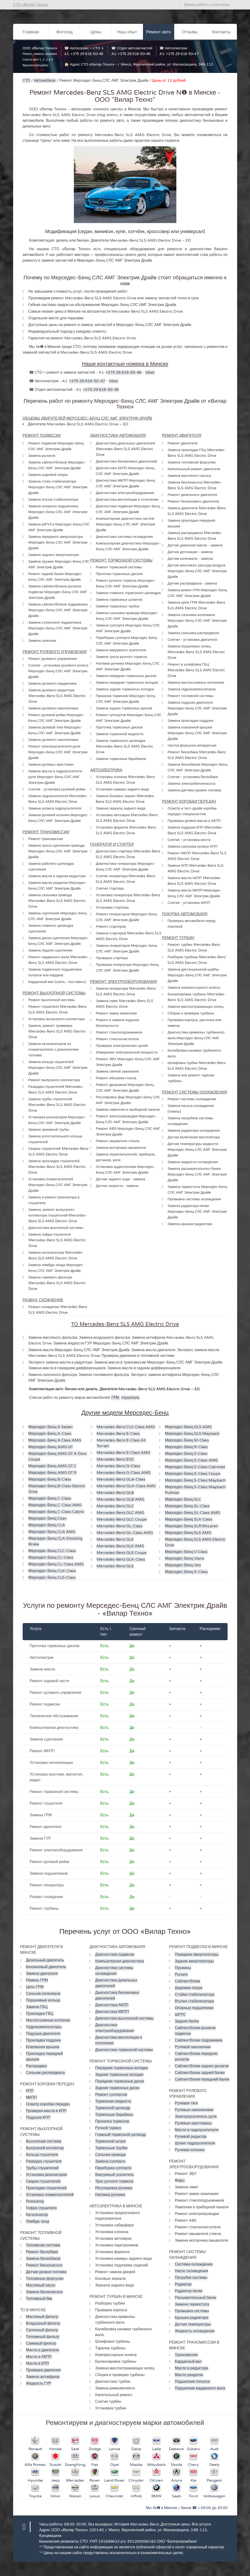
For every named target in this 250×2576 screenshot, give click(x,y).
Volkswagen (214, 2496)
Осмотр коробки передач (48, 2104)
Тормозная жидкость (113, 2101)
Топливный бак (39, 2298)
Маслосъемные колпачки (48, 2020)
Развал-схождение (46, 1896)
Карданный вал (188, 2361)
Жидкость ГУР (38, 2383)
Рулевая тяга (186, 2103)
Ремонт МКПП (42, 1751)
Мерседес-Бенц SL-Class (187, 1506)
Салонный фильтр (42, 2330)
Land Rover (114, 2480)
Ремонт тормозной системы (54, 1791)
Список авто (31, 59)
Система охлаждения (194, 2264)
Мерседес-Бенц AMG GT (50, 1447)
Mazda (136, 2464)
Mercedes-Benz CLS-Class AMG (126, 1427)
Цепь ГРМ (35, 1987)
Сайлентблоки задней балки (200, 2072)
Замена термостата (192, 2304)
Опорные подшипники (194, 2008)
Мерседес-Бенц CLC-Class (52, 1550)
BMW (156, 2496)
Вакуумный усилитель (114, 2174)
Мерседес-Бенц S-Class (186, 1453)
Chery (193, 2464)
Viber (150, 372)
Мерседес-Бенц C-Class (49, 1498)
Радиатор (183, 2284)
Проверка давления (43, 2370)
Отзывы (190, 32)
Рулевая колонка (190, 2150)
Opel (114, 2464)
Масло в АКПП (39, 2356)
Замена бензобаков (43, 2258)
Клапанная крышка (43, 2047)
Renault (35, 2449)
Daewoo (176, 2449)
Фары (179, 2180)
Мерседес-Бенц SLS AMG (188, 1532)
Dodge (95, 2449)
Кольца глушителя (42, 2154)
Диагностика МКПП (112, 2011)
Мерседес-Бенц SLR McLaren (191, 1526)
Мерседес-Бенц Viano (184, 1558)
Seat (75, 2449)
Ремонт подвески (45, 1704)
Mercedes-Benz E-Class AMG (123, 1452)
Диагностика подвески (114, 1954)
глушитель (130, 1397)
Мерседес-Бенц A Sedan (50, 1427)
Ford (193, 2496)
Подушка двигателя (43, 2033)
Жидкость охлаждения (194, 2331)
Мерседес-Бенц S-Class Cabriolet (195, 1467)
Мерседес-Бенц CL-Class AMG (56, 1564)
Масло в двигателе (42, 2350)
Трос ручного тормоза (114, 2181)
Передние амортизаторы (197, 1954)
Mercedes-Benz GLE (115, 1539)
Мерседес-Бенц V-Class (186, 1551)
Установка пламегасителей (50, 2194)
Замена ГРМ (41, 1815)
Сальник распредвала (45, 2072)
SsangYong (75, 2464)
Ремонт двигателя (45, 1826)
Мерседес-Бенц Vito (183, 1565)
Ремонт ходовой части (49, 1681)
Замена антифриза (43, 2376)
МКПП (31, 2097)
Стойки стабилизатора (194, 1994)
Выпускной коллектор (45, 2148)
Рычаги (181, 1974)
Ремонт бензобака (42, 2252)
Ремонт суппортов (111, 2094)
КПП (30, 2090)
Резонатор (35, 2201)
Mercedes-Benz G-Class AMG (124, 1472)
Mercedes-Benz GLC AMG (120, 1512)
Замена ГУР (40, 1838)
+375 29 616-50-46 (87, 54)
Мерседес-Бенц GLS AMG (188, 1427)
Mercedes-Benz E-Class (118, 1433)
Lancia (114, 2449)
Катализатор (37, 2214)
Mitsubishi (156, 2464)
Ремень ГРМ (37, 1980)
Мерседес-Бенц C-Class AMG (55, 1505)
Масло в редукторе (191, 2368)
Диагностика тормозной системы (124, 2049)
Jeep (55, 2480)
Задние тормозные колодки (119, 2074)
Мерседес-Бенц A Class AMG (54, 1440)
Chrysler (136, 2480)
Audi (214, 2449)
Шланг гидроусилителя (195, 2143)
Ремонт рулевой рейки (49, 1861)
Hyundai (35, 2480)
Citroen (156, 2480)
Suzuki (55, 2464)
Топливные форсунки (45, 2278)
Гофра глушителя (41, 2208)
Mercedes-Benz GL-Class (120, 1526)
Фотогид (64, 32)
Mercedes (75, 2480)
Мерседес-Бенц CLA (46, 1525)
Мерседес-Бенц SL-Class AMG (192, 1512)
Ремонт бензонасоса (44, 2265)
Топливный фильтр (43, 2336)
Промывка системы (192, 2311)
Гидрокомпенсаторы (44, 2027)
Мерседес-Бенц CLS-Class (52, 1577)
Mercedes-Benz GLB (115, 1492)
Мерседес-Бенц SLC (183, 1499)
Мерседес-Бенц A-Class (49, 1433)
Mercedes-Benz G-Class (118, 1466)
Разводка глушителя (44, 2161)
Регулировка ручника (113, 2188)
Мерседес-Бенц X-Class (186, 1571)
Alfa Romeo (35, 2464)
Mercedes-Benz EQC (115, 1459)
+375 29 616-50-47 (182, 54)
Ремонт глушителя (46, 1803)
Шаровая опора (188, 1987)
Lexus (94, 2496)
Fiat (94, 2464)
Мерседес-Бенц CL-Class (50, 1557)
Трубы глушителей (42, 2168)
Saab (176, 2496)
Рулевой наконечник (193, 2047)
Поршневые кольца (43, 2000)
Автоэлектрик (42, 1657)
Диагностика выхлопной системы (124, 2018)
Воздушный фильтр (43, 2323)
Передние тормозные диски (119, 2081)
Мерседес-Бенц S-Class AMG (191, 1460)
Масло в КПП (37, 2363)
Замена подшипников (49, 1873)
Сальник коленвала (43, 1993)
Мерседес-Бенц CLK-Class (52, 1570)
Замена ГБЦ (37, 2007)
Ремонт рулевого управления (55, 1692)
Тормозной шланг (110, 2141)
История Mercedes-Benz (136, 2524)
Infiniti (136, 2496)
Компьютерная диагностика (54, 1727)
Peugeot (214, 2480)
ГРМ (115, 1397)
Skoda (176, 2464)
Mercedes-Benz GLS (115, 1566)
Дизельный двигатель (45, 1960)
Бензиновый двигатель (46, 1967)
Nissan (75, 2496)
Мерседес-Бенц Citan (47, 1518)
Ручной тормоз (108, 2128)
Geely (214, 2464)
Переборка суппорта (113, 2168)
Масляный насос (41, 2285)
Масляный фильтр (42, 2316)
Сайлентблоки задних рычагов (202, 2066)
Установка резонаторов (46, 2174)
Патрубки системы (191, 2277)
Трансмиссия (186, 2354)
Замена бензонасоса (44, 2292)
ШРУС (180, 2014)
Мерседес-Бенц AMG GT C (52, 1466)
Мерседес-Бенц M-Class (187, 1440)
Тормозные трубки (111, 2148)
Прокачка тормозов (112, 2121)
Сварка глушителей (43, 2181)
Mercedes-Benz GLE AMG (120, 1546)
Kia (193, 2480)
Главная (31, 32)
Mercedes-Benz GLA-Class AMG (126, 1486)
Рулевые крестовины (193, 2123)
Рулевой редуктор (191, 2136)
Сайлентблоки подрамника (198, 2040)
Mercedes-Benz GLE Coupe (122, 1552)
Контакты (221, 32)
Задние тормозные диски (117, 2088)
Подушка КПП (38, 2117)
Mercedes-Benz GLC (115, 1506)
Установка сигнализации (51, 1762)
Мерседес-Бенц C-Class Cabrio (56, 1511)
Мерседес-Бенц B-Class (49, 1479)
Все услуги (201, 2524)
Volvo (55, 2496)
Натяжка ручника (110, 2194)
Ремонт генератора (47, 1885)
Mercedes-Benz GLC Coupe (122, 1519)
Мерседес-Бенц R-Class (186, 1447)
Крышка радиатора (191, 2317)
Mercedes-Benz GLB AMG (120, 1499)
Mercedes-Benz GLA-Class (121, 1479)
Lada (156, 2449)
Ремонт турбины (44, 1908)
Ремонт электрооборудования (56, 1850)
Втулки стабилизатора (194, 2001)
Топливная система (43, 2245)
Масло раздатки (189, 2374)
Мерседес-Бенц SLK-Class (188, 1519)
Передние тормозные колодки (121, 2068)
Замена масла (42, 1669)
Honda (55, 2449)
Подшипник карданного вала (200, 2388)
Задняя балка (187, 2021)
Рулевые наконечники (194, 2110)
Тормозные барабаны (114, 2114)
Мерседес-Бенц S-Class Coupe (192, 1473)
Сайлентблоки (187, 1981)
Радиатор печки (188, 2291)
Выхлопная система (43, 2141)
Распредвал (36, 2066)
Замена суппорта (110, 2161)
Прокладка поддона (43, 2040)
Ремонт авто (158, 32)
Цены (95, 32)
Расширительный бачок (195, 2297)
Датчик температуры (193, 2324)
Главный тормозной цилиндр (120, 2134)
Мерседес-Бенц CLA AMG (52, 1531)
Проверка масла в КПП (46, 2110)
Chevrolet (114, 2496)
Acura (176, 2480)
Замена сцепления (46, 1739)
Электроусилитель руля (196, 2116)
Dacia (136, 2449)
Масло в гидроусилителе (197, 2130)
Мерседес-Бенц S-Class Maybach (195, 1480)
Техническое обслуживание (54, 1716)
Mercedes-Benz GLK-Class (121, 1559)
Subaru (193, 2449)
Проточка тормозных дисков (54, 1646)
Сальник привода (110, 2154)
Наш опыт (127, 32)
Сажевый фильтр (41, 2343)
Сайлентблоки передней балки (202, 2079)
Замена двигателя (42, 1973)
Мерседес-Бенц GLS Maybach (192, 1433)
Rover (94, 2480)
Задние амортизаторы (194, 1961)
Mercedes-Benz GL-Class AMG (125, 1532)
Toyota (35, 2496)
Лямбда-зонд (37, 2221)
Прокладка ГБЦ (39, 2013)
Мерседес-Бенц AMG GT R (52, 1472)
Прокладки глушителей (46, 2188)
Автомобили (45, 80)
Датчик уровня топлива (46, 2272)
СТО (27, 80)
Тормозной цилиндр (112, 2108)
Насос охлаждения (191, 2271)
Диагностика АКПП (111, 2005)
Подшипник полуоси (192, 2381)
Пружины (183, 1967)
